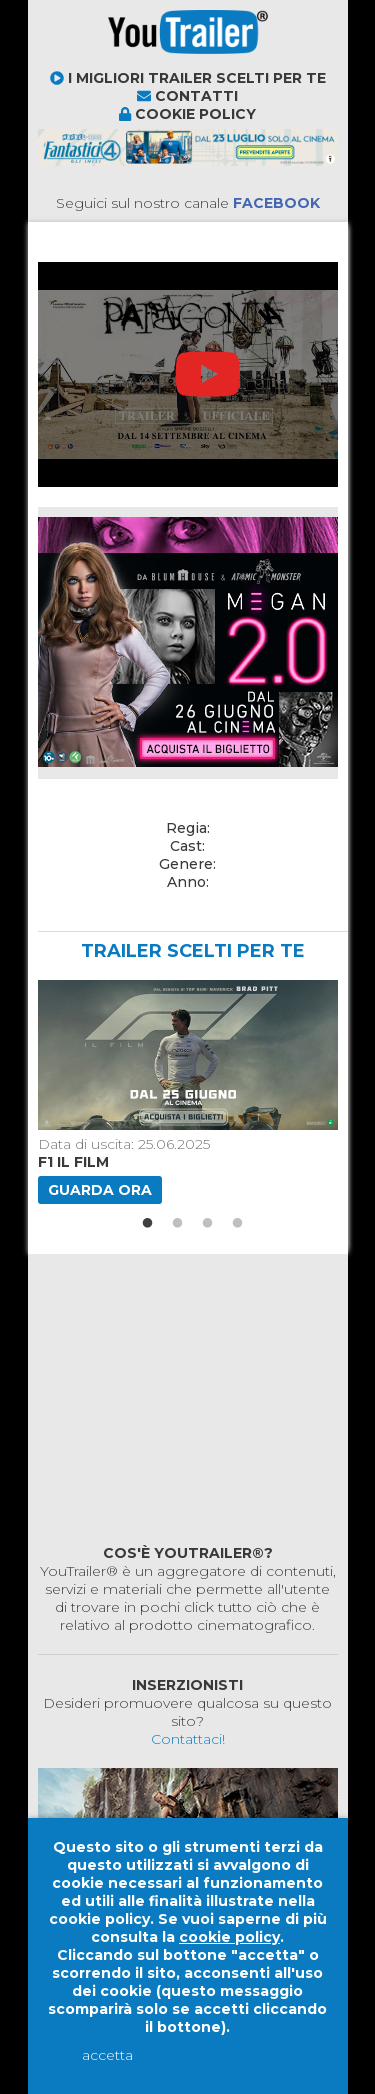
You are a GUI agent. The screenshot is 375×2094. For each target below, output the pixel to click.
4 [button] (238, 1224)
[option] (185, 1092)
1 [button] (148, 1224)
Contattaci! (188, 1739)
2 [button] (178, 1224)
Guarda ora (100, 1190)
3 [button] (208, 1224)
